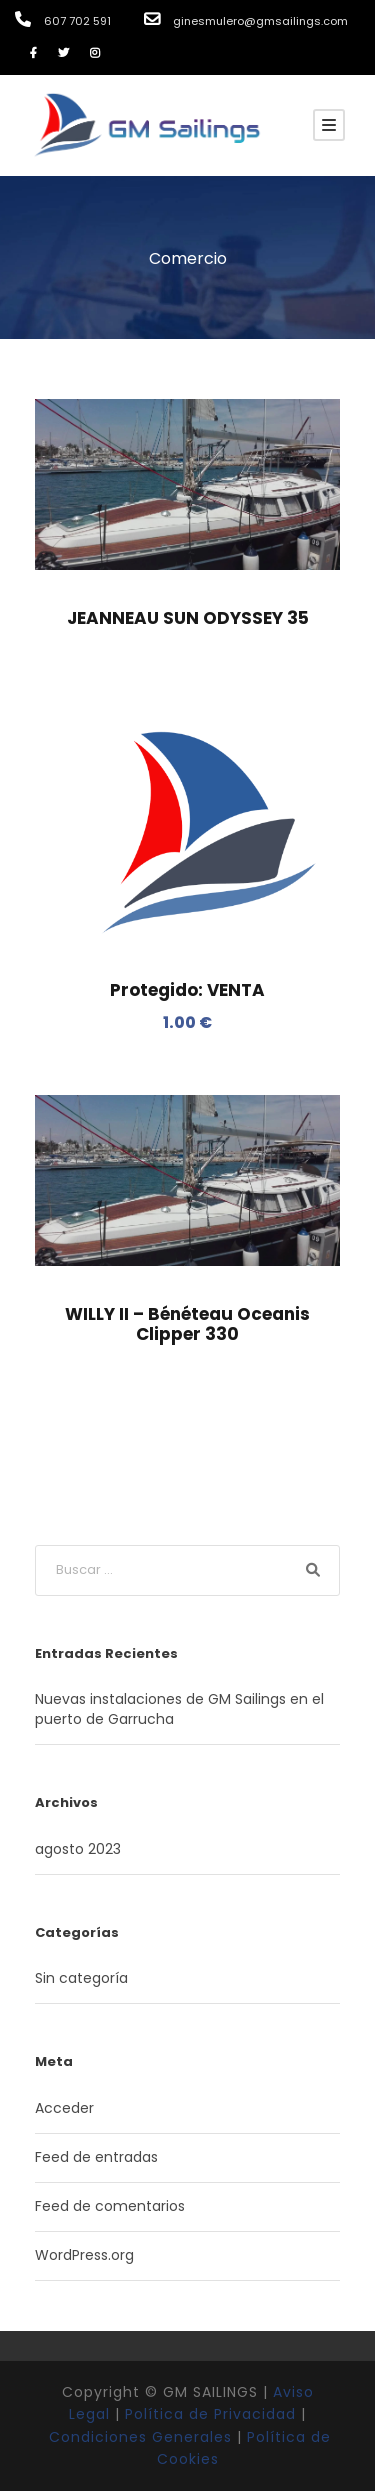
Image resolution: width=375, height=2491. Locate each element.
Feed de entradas (96, 2157)
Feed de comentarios (110, 2206)
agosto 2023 (78, 1849)
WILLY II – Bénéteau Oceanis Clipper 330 (187, 1324)
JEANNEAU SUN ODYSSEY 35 (188, 618)
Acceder (64, 2108)
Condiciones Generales (140, 2437)
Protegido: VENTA (187, 990)
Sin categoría (81, 1978)
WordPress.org (84, 2255)
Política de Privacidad (210, 2414)
